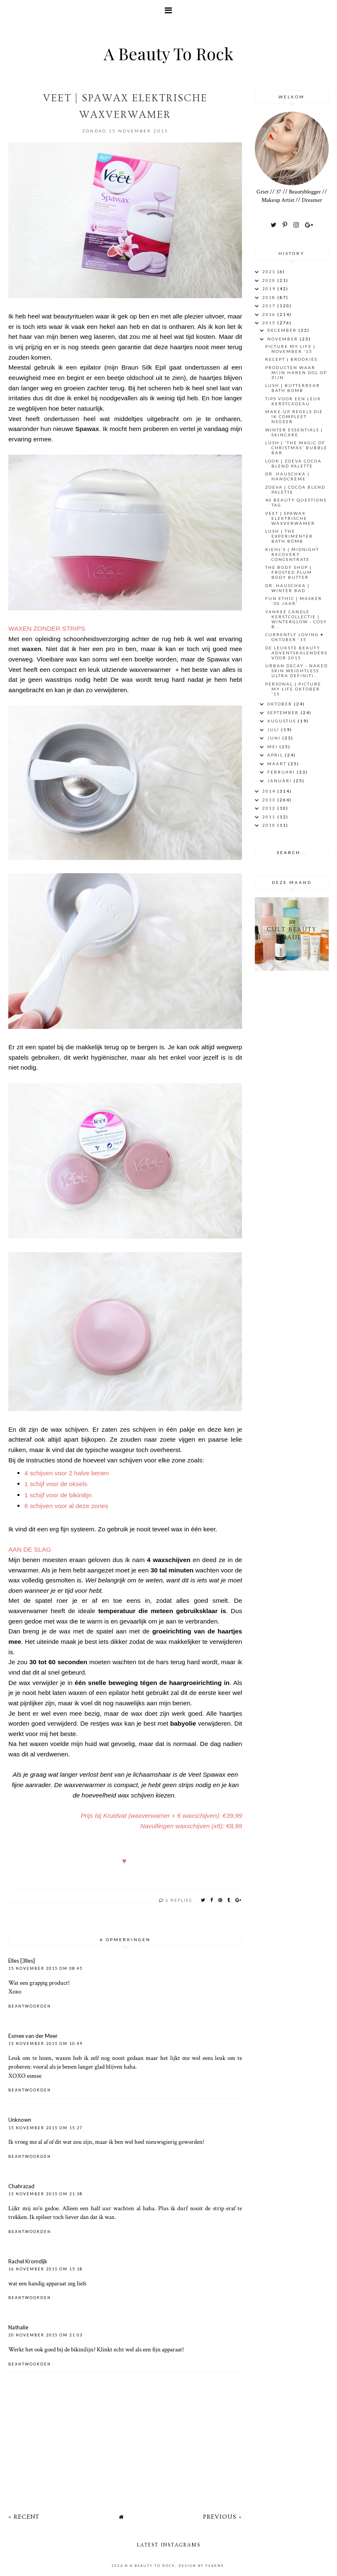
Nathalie (18, 2327)
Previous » (222, 2516)
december (282, 330)
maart (277, 763)
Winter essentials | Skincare (294, 432)
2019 (269, 288)
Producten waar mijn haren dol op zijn (296, 372)
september (283, 712)
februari (282, 771)
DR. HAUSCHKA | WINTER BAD (287, 588)
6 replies (179, 1900)
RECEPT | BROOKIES (291, 359)
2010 (269, 825)
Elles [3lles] (21, 1960)
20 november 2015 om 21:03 (45, 2335)
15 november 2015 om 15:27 (45, 2127)
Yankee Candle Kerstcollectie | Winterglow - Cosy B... (296, 619)
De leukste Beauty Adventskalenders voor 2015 (296, 652)
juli (274, 729)
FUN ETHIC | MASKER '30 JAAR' (293, 601)
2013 (269, 799)
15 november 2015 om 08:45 (45, 1968)
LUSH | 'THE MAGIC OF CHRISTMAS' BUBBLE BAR (296, 447)
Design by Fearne (201, 2566)
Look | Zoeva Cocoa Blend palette (293, 463)
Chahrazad (21, 2186)
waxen (32, 648)
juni (274, 737)
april (276, 754)
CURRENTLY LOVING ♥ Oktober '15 (294, 637)
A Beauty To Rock (168, 53)
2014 (269, 790)
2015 (269, 322)
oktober (280, 703)
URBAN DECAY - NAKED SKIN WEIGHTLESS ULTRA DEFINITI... (296, 670)
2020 (269, 280)
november (283, 338)
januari (280, 780)
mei (273, 746)
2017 (269, 305)
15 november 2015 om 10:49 (45, 2043)
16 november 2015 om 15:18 (45, 2269)
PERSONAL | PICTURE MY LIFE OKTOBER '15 (293, 688)
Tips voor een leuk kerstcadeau (293, 401)
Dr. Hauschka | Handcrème (287, 476)
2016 (269, 314)
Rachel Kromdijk (27, 2261)
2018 (269, 297)
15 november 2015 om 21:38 (45, 2194)
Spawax (87, 428)
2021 (269, 271)
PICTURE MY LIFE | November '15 (290, 349)
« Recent (23, 2516)
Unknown (19, 2119)
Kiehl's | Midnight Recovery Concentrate (292, 554)
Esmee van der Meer (33, 2035)
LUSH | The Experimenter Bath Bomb (289, 536)
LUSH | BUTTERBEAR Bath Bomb (292, 388)
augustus (282, 720)
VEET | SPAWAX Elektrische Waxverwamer (290, 518)
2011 (269, 816)
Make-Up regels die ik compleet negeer (294, 416)
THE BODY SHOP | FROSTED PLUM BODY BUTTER (288, 572)
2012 (269, 808)
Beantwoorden (29, 2006)
